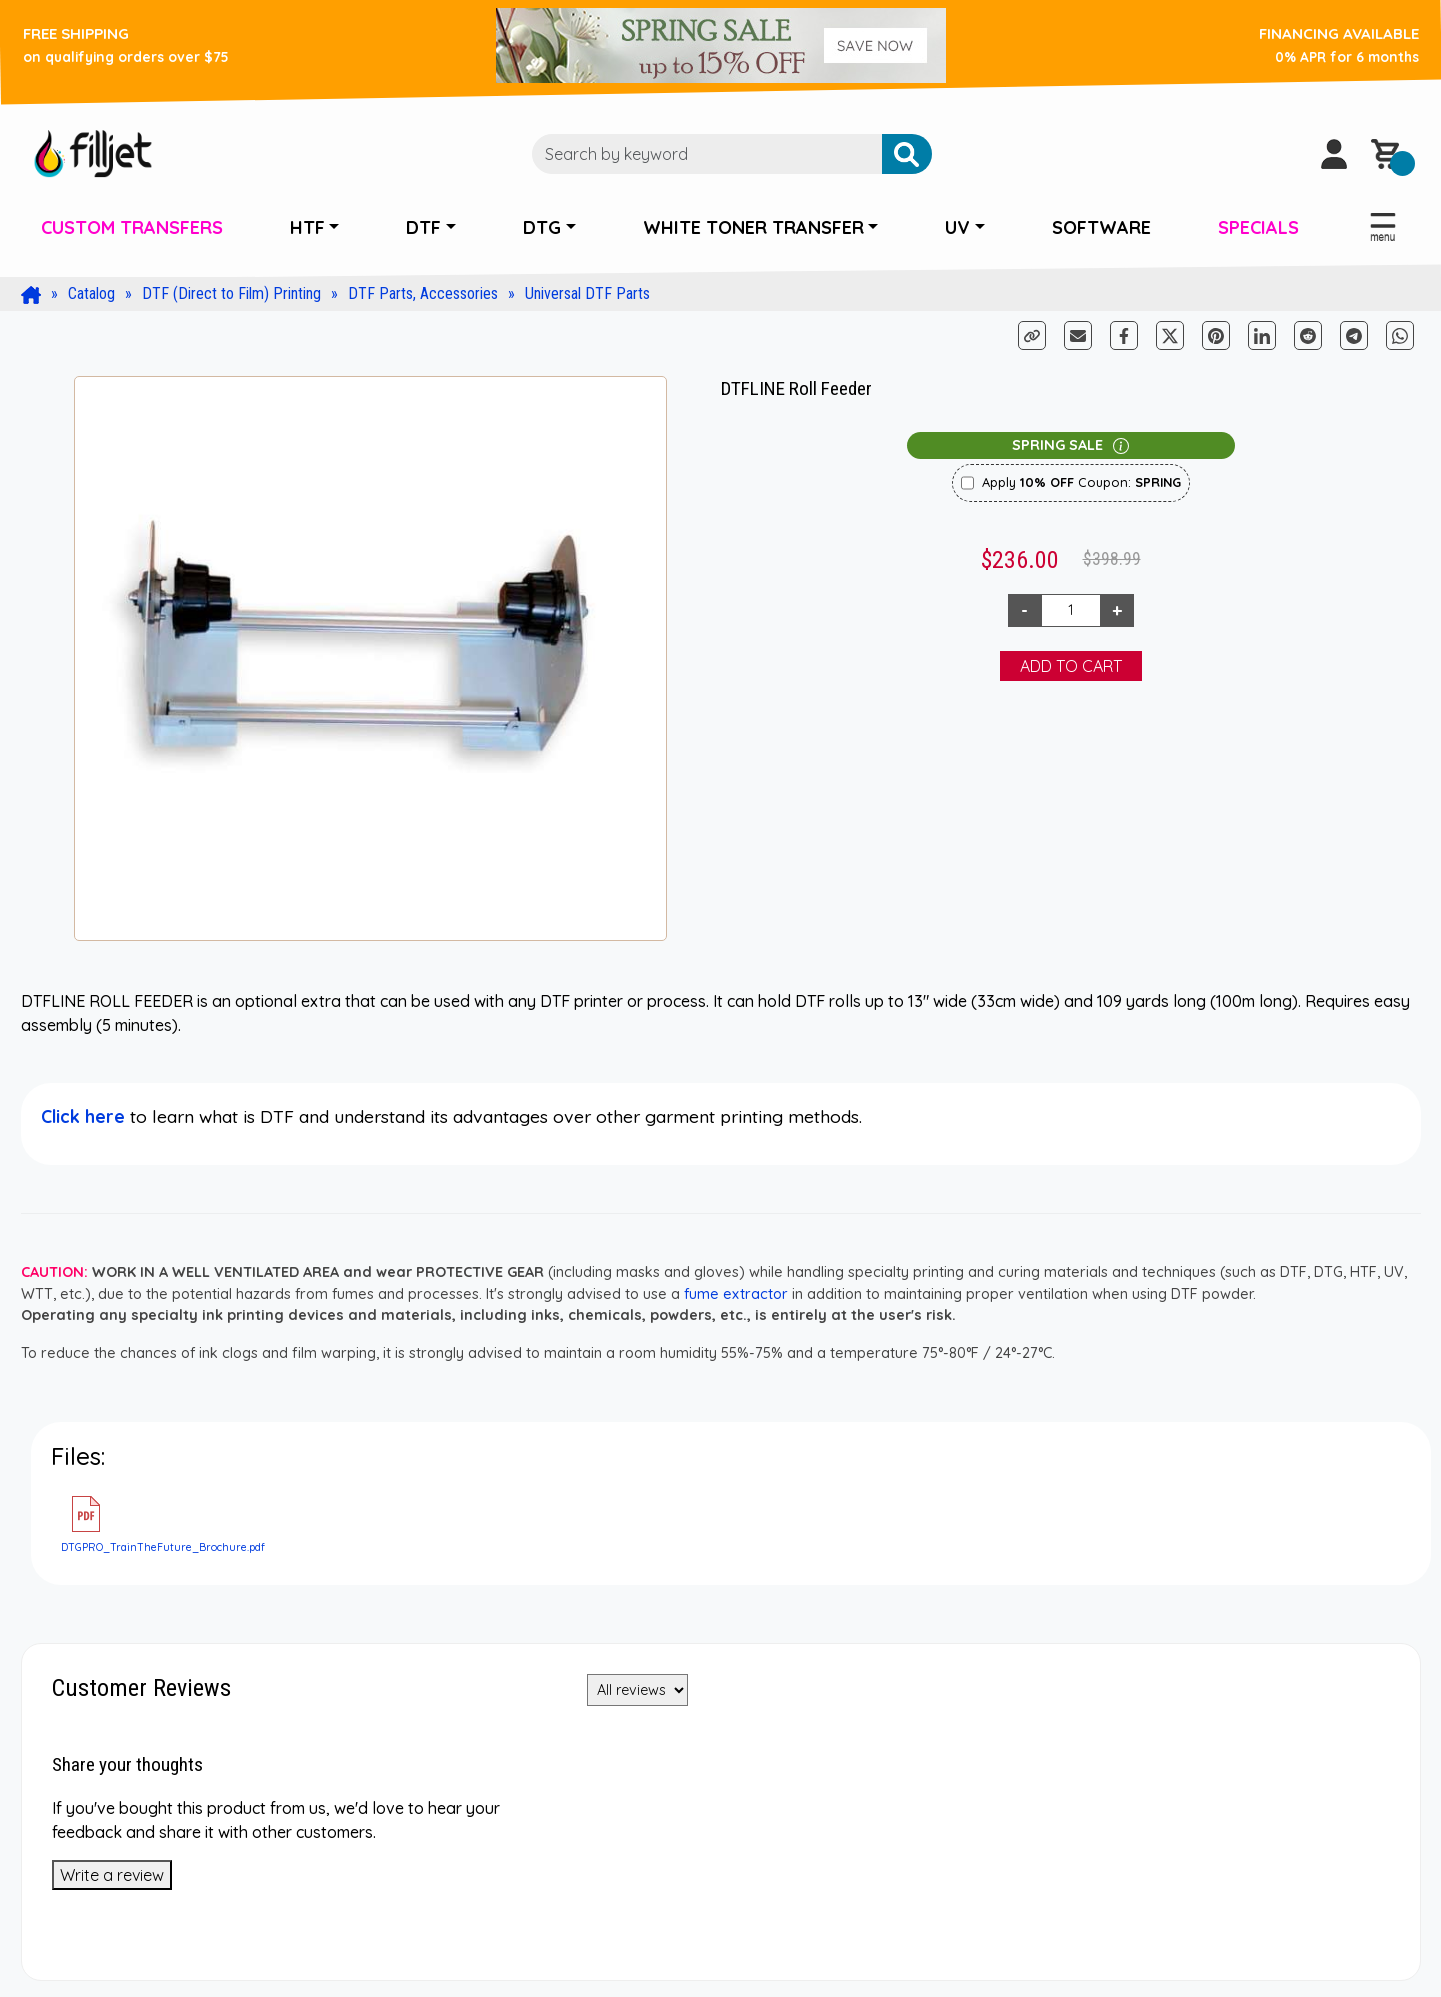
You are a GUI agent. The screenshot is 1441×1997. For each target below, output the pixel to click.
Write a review (112, 1875)
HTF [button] (307, 227)
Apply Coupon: (1081, 482)
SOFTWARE (1101, 227)
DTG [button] (542, 227)
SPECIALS (1258, 227)
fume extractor (736, 1294)
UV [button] (957, 227)
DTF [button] (423, 227)
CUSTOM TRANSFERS (132, 227)
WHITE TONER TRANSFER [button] (753, 227)
